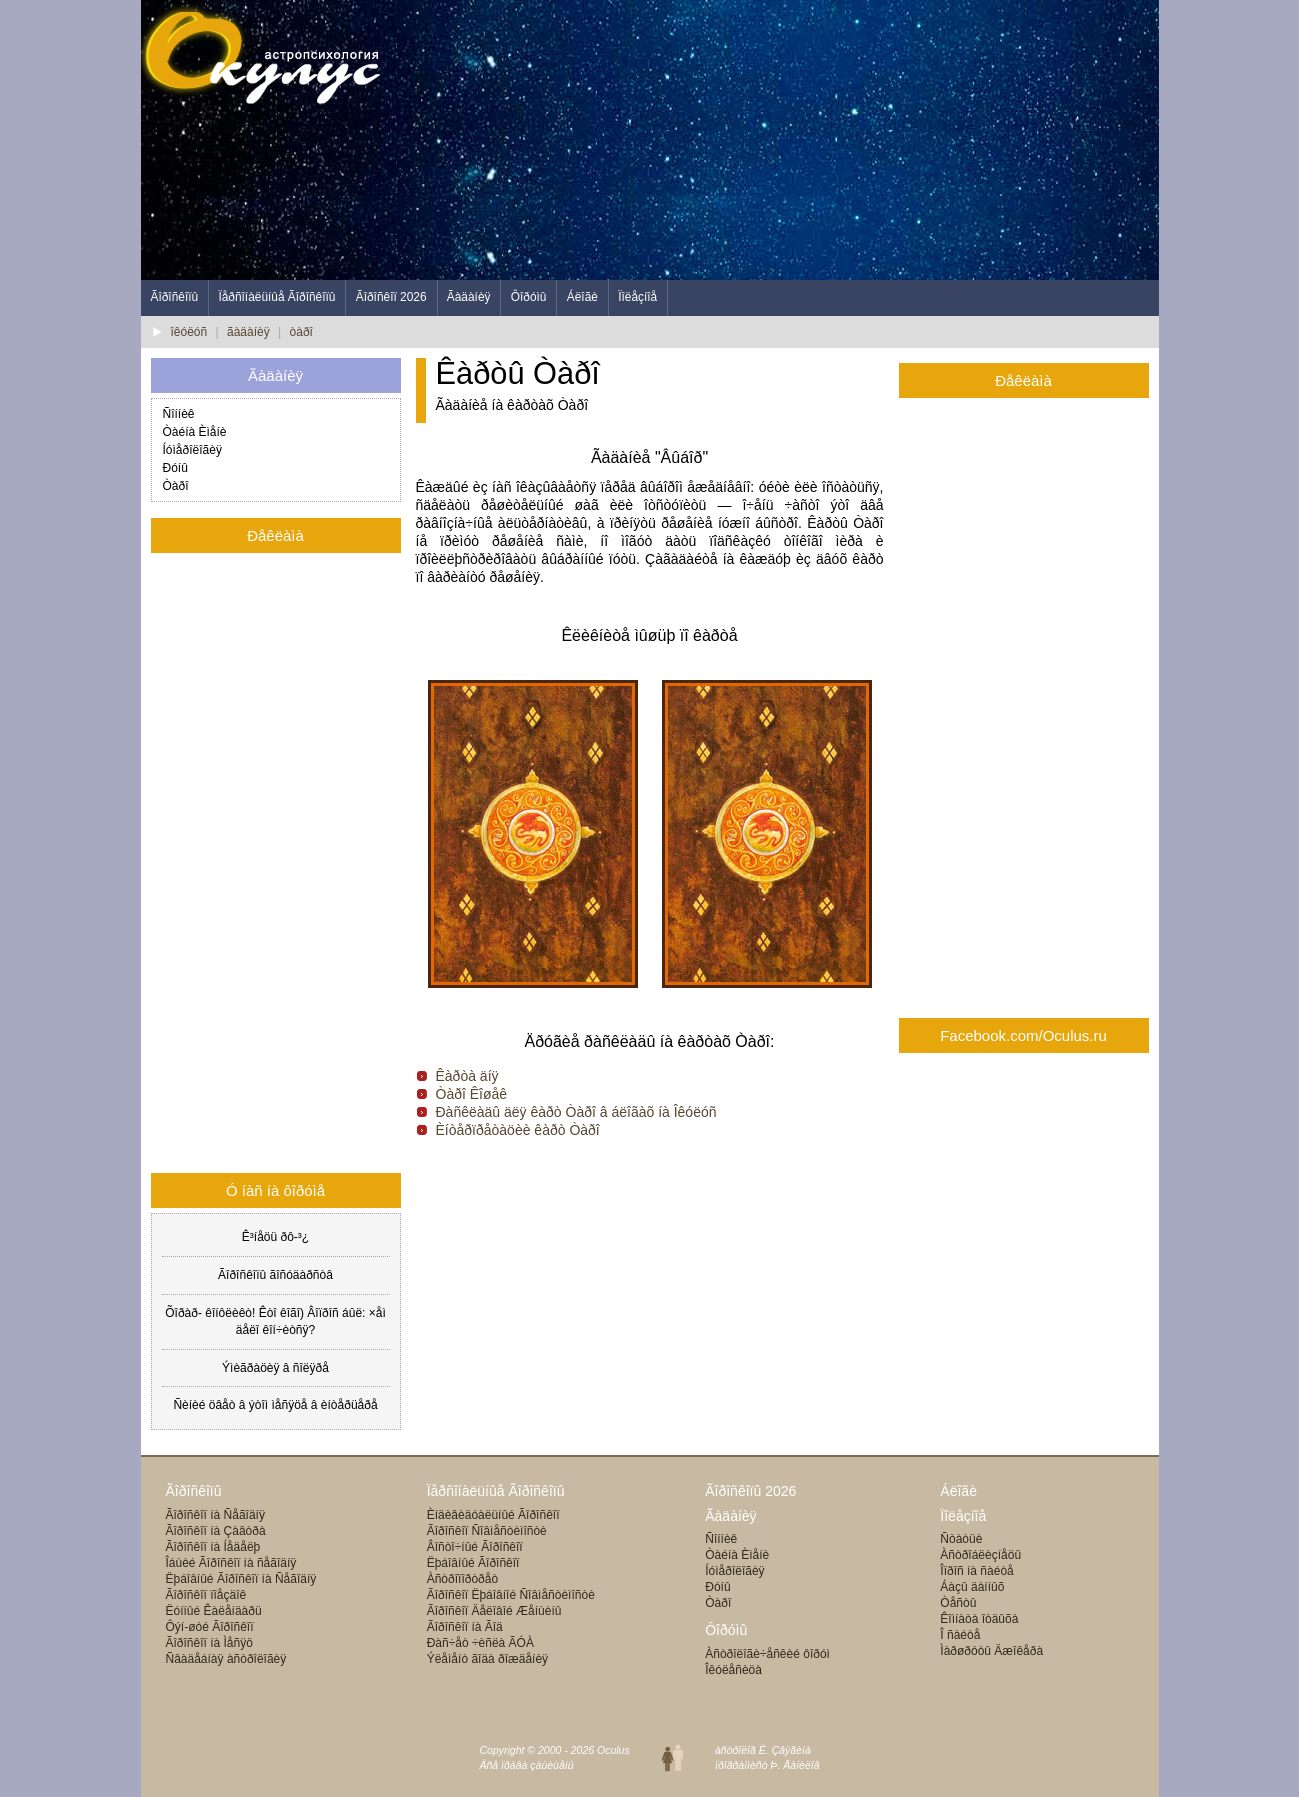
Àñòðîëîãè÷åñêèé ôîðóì (767, 1654)
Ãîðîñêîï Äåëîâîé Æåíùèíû (494, 1611)
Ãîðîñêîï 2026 (391, 297)
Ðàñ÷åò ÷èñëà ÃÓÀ (480, 1643)
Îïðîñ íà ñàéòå (976, 1571)
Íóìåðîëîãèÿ (192, 450)
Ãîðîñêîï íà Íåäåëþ (213, 1547)
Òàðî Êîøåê (472, 1094)
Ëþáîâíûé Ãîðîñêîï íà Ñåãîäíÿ (241, 1579)
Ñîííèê (179, 414)
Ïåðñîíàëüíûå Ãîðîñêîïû (276, 297)
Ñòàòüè (961, 1539)
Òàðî (176, 486)
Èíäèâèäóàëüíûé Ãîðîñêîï (493, 1515)
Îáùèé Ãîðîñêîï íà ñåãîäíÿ (231, 1563)
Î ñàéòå (960, 1635)
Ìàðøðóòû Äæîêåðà (991, 1651)
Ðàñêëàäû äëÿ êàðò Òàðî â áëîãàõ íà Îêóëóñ (576, 1112)
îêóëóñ (189, 332)
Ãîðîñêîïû (175, 297)
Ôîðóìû (529, 297)
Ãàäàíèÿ (469, 297)
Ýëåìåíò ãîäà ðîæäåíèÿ (487, 1659)
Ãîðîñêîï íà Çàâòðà (216, 1531)
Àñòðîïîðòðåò (462, 1579)
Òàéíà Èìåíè (195, 432)
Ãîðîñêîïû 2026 (750, 1491)
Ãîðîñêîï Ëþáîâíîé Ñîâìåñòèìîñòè (511, 1595)
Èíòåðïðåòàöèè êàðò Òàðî (518, 1130)
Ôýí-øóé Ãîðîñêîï (210, 1627)
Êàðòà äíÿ (467, 1076)
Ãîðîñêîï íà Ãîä (465, 1627)
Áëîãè (582, 297)
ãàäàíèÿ (248, 332)
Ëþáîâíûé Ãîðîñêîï (473, 1563)
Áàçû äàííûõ (972, 1587)
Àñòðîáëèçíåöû (980, 1555)
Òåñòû (958, 1603)
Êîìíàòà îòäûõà (979, 1619)
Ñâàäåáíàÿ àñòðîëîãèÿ (226, 1659)
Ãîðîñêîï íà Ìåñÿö (209, 1643)
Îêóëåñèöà (733, 1670)
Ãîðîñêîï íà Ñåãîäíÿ (215, 1515)
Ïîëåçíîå (637, 297)
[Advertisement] (795, 140)
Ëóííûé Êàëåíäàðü (214, 1611)
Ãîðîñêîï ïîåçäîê (206, 1595)
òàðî (301, 332)
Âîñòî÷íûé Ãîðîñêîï (475, 1547)
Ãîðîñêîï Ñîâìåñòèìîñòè (487, 1531)
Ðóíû (175, 468)
